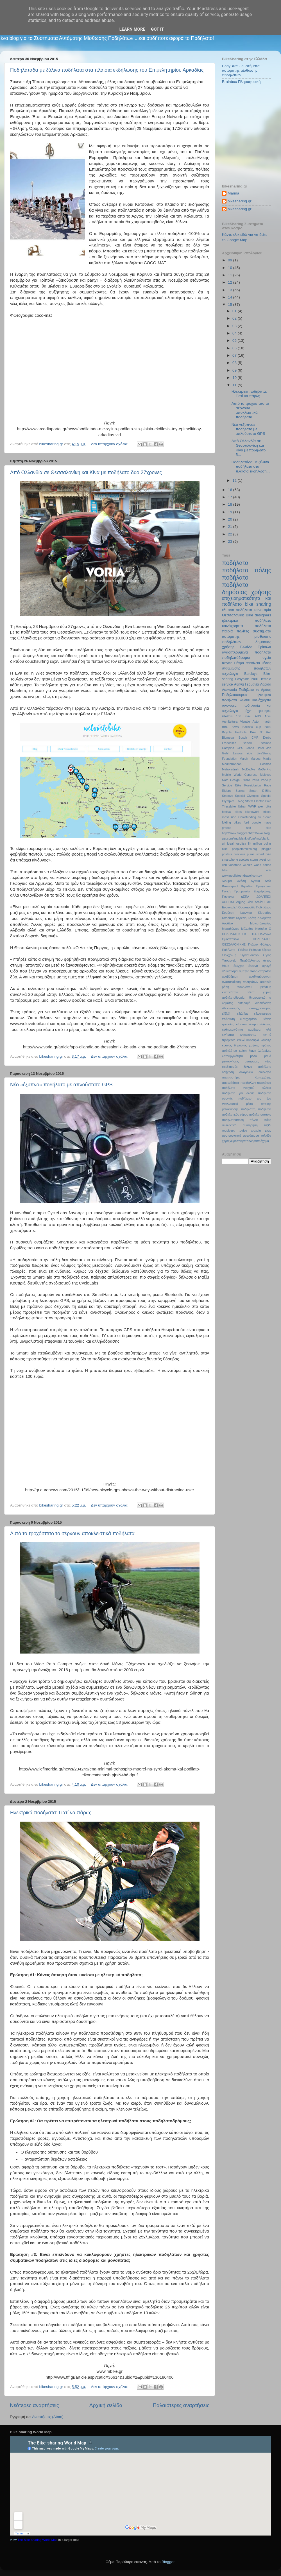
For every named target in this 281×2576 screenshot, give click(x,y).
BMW (235, 727)
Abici (268, 716)
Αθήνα (239, 684)
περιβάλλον (248, 1082)
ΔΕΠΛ (245, 896)
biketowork (252, 811)
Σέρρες (266, 949)
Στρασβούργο (249, 955)
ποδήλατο (235, 577)
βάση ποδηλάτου (237, 987)
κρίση (243, 1050)
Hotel (260, 748)
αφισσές (265, 981)
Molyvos (265, 774)
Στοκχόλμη (229, 955)
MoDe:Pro (264, 769)
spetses (244, 859)
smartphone (230, 859)
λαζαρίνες (264, 1050)
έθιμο (225, 965)
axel (261, 806)
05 (235, 340)
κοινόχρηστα (261, 700)
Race (267, 785)
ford (246, 822)
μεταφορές (252, 1061)
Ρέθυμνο (255, 949)
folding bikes (231, 822)
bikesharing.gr (239, 201)
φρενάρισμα (251, 1135)
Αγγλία (255, 881)
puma (251, 854)
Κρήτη (252, 918)
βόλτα (251, 992)
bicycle (227, 663)
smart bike (263, 854)
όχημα (264, 1141)
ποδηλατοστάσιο (260, 1114)
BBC (225, 727)
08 (235, 363)
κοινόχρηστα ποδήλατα (246, 626)
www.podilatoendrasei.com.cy (242, 875)
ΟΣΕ (245, 934)
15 (230, 304)
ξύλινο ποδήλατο (257, 1066)
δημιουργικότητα (260, 997)
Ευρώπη (228, 912)
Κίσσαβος (264, 912)
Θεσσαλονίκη (233, 615)
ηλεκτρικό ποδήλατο (246, 620)
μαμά (267, 1056)
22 (230, 534)
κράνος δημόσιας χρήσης (240, 1045)
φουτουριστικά (231, 1135)
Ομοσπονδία (230, 939)
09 (230, 260)
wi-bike (247, 865)
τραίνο (243, 1130)
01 (235, 311)
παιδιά (227, 631)
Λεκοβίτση (264, 918)
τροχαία (256, 1130)
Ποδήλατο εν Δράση (255, 690)
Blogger (168, 2562)
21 (230, 526)
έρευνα (253, 965)
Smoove (227, 795)
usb (224, 865)
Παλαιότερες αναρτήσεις (181, 2405)
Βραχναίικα (263, 886)
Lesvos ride (242, 753)
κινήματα (228, 1034)
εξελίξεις (242, 1013)
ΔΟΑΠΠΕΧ (264, 896)
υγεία (266, 657)
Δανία (259, 902)
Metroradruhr (230, 769)
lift (249, 843)
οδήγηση (228, 1072)
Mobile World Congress (239, 774)
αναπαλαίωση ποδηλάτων (240, 981)
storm (254, 859)
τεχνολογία (230, 674)
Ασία (268, 881)
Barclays (250, 674)
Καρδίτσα (228, 918)
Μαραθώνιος (230, 928)
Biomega (228, 737)
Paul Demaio (261, 679)
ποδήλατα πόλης (246, 570)
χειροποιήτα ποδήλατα (245, 1141)
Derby (267, 737)
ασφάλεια (253, 663)
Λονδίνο (227, 923)
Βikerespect (230, 886)
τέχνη (248, 711)
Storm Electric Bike (258, 801)
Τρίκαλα (264, 647)
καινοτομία (262, 610)
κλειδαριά (252, 1040)
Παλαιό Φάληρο (259, 944)
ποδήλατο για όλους (238, 1093)
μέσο (253, 1056)
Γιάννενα (228, 896)
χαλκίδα (266, 1135)
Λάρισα (265, 684)
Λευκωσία (229, 690)
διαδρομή (244, 1003)
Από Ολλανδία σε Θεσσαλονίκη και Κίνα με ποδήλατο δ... (249, 448)
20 (230, 519)
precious (239, 854)
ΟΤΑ (254, 934)
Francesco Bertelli (237, 743)
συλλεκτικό (229, 1125)
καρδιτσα (254, 1029)
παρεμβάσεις (230, 1082)
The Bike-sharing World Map (37, 2539)
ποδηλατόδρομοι (236, 657)
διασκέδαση (263, 1003)
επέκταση (228, 1019)
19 (230, 512)
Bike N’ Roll (260, 732)
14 (230, 297)
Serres (239, 790)
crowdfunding (247, 817)
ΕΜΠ (267, 902)
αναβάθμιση (230, 976)
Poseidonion (252, 785)
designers (263, 615)
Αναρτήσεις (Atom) (48, 2417)
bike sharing (258, 604)
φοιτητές (265, 711)
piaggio (266, 849)
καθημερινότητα (232, 1029)
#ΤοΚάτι (227, 716)
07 (235, 355)
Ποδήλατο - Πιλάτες (235, 949)
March (244, 758)
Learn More (132, 29)
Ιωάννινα (246, 912)
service (227, 684)
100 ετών (243, 716)
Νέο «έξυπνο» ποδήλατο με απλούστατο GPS (61, 1084)
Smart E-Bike (260, 790)
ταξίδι (267, 1125)
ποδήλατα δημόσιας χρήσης (246, 588)
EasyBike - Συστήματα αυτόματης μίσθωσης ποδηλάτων (241, 70)
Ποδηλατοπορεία (234, 695)
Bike (249, 615)
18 (230, 504)
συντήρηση (250, 1125)
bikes (238, 811)
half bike (258, 827)
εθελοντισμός (231, 1008)
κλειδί (240, 1040)
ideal (230, 843)
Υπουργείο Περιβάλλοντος (241, 960)
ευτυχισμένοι (248, 1019)
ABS (258, 716)
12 (230, 282)
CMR (255, 737)
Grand (250, 748)
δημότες (227, 1003)
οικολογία (265, 1072)
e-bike (267, 817)
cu (259, 817)
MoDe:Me (248, 769)
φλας (268, 1130)
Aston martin (261, 721)
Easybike (242, 679)
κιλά (268, 1029)
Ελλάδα (246, 647)
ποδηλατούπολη (233, 1119)
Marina (233, 193)
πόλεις (254, 1119)
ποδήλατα (235, 562)
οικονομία (229, 705)
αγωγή (266, 965)
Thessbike (229, 806)
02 (235, 318)
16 (230, 490)
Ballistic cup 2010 (257, 727)
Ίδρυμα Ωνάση (234, 881)
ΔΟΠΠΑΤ (228, 902)
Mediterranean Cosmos (246, 764)
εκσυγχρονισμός (260, 1008)
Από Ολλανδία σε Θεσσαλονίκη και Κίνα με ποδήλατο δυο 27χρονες (86, 472)
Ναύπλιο (261, 928)
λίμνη (252, 1050)
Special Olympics (247, 795)
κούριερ (266, 1040)
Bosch (243, 737)
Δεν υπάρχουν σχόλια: (110, 444)
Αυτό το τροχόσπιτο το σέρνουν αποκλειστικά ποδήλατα (72, 1533)
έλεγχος (239, 965)
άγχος (267, 960)
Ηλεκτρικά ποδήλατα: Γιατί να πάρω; (50, 1812)
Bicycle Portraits (234, 732)
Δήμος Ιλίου (244, 902)
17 (230, 497)
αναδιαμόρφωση (260, 976)
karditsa (240, 843)
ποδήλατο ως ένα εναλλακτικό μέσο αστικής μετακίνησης (246, 1104)
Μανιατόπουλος (260, 923)
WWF (252, 806)
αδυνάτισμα (230, 971)
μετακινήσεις (230, 1061)
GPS (240, 748)
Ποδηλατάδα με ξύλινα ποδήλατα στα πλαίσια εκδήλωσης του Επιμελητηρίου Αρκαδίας (106, 70)
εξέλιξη (226, 1013)
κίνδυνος (265, 1024)
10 (230, 268)
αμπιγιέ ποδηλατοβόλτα (255, 971)
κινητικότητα (248, 1034)
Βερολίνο (247, 886)
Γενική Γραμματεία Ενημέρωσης (246, 891)
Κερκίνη (241, 918)
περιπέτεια (264, 1082)
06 (235, 348)
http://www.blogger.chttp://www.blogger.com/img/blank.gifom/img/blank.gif (246, 838)
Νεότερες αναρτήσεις (34, 2405)
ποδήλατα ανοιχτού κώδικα (246, 1087)
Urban (242, 806)
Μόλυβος (247, 928)
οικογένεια (246, 1072)
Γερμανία (252, 684)
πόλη (267, 1119)
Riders (226, 790)
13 (230, 290)
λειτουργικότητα (232, 1056)
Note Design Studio (236, 780)
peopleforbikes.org (244, 849)
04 (235, 333)
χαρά (225, 1141)
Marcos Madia (260, 758)
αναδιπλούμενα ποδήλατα (246, 652)
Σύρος (267, 955)
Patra (255, 780)
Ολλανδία (265, 934)
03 (235, 326)
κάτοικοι (241, 1024)
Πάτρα (239, 663)
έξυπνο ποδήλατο (237, 610)
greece (226, 827)
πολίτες (243, 631)
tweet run (265, 859)
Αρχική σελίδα (106, 2405)
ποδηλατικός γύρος (235, 1114)
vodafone (235, 865)
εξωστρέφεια (262, 1013)
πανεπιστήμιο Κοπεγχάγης (246, 1077)
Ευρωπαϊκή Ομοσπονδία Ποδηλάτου (246, 907)
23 (230, 541)
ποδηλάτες (248, 1109)
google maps (261, 822)
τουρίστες (228, 1130)
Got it (157, 29)
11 (230, 275)
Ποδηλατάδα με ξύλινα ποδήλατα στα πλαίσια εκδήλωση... (251, 466)
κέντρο (252, 1024)
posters (227, 854)
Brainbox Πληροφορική (241, 82)
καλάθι (245, 700)
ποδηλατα (264, 1109)
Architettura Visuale (236, 721)
